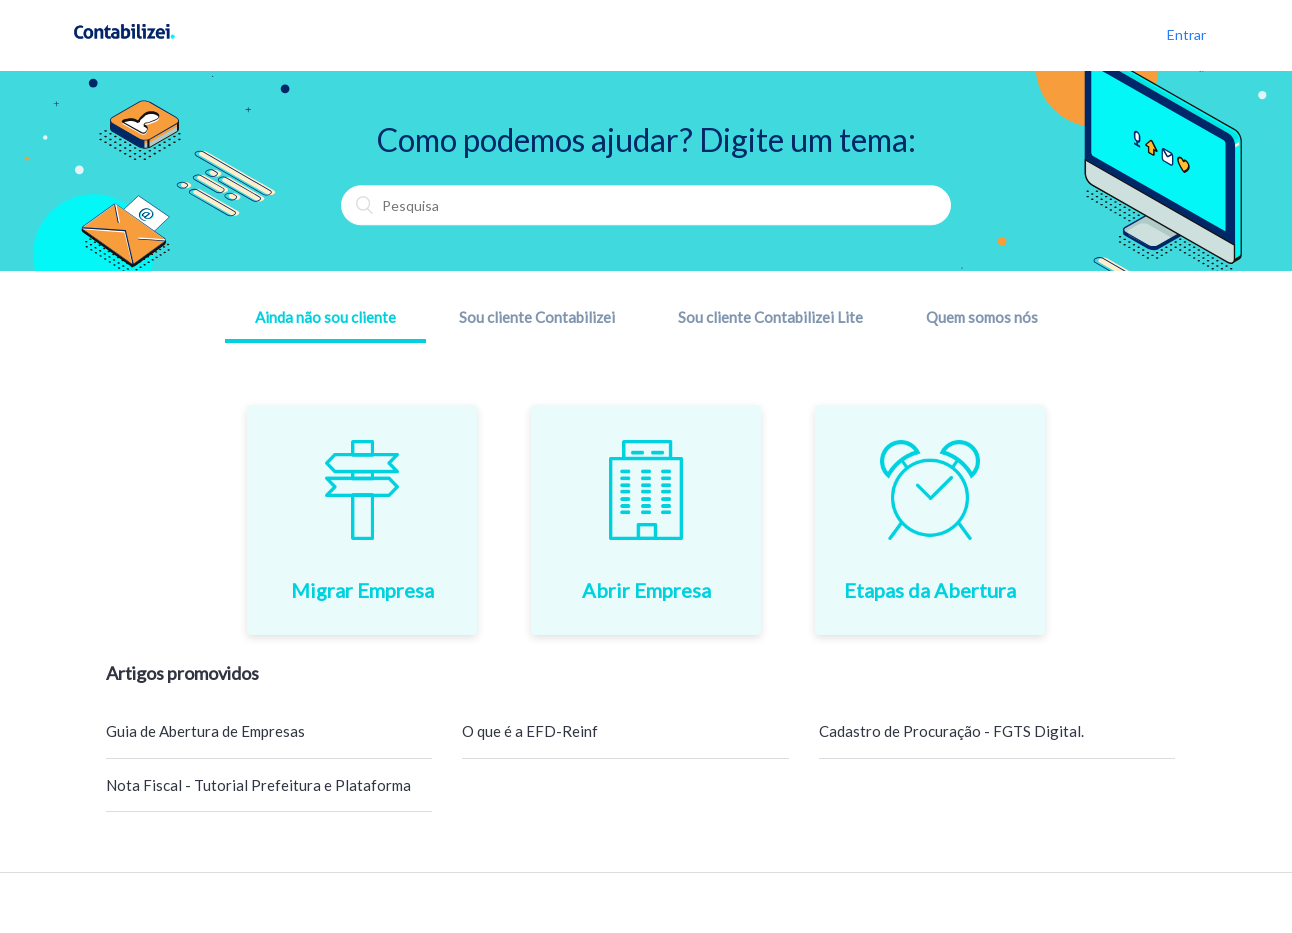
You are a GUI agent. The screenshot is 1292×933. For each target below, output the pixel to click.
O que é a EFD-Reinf (530, 731)
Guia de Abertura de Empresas (205, 731)
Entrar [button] (1186, 34)
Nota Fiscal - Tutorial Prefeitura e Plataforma (258, 785)
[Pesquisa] (646, 206)
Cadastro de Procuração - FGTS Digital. (951, 731)
